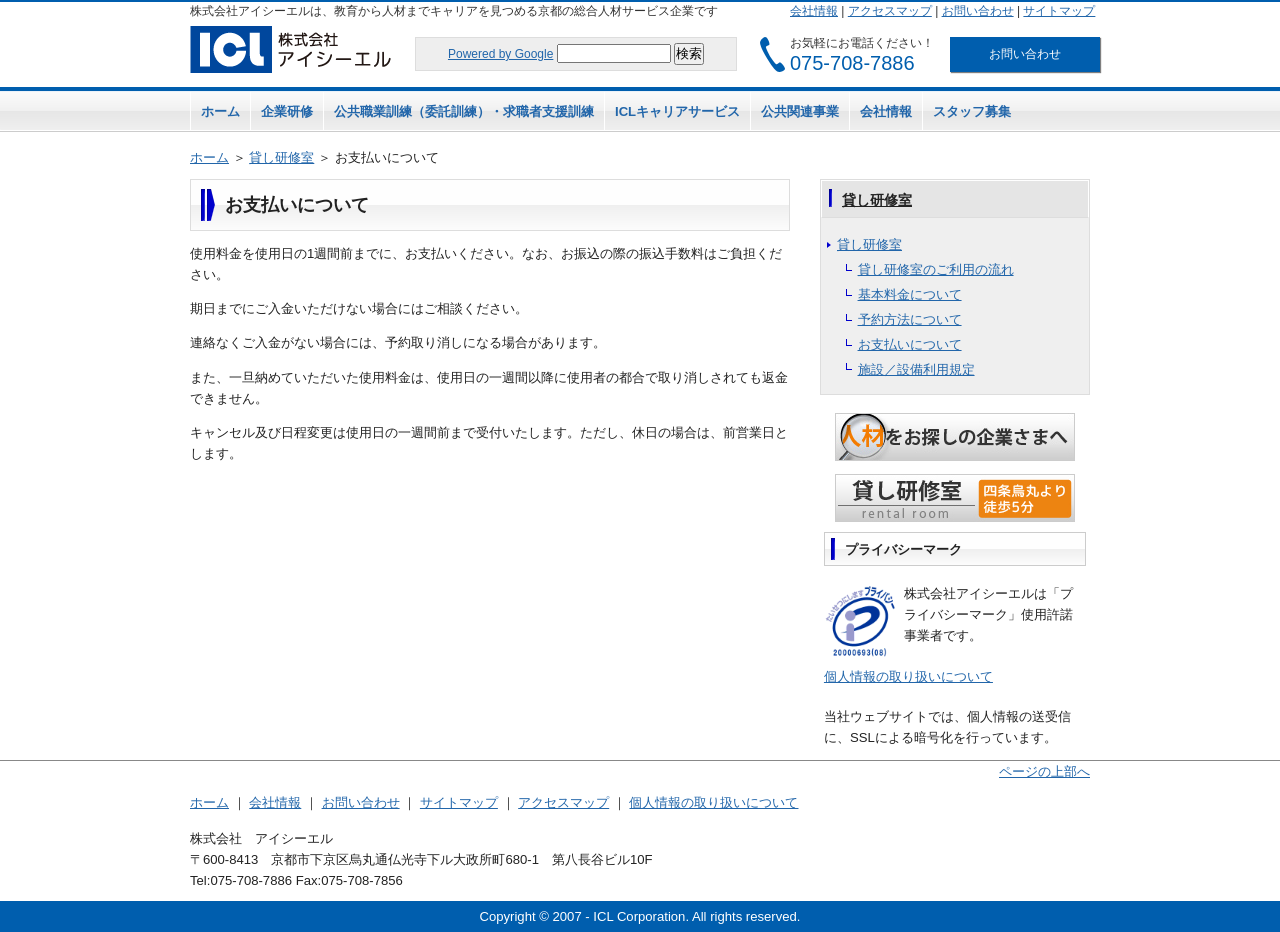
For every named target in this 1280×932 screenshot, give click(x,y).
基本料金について (910, 294)
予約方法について (910, 319)
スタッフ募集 (972, 111)
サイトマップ (1059, 11)
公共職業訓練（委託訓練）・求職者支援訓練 (464, 111)
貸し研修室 (281, 157)
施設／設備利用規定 (916, 369)
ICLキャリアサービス (677, 111)
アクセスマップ (890, 11)
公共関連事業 (800, 111)
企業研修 (287, 111)
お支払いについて (910, 344)
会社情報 (814, 11)
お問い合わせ (978, 11)
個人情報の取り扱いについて (908, 676)
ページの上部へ (1044, 771)
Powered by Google (500, 54)
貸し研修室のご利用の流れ (936, 269)
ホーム (220, 111)
